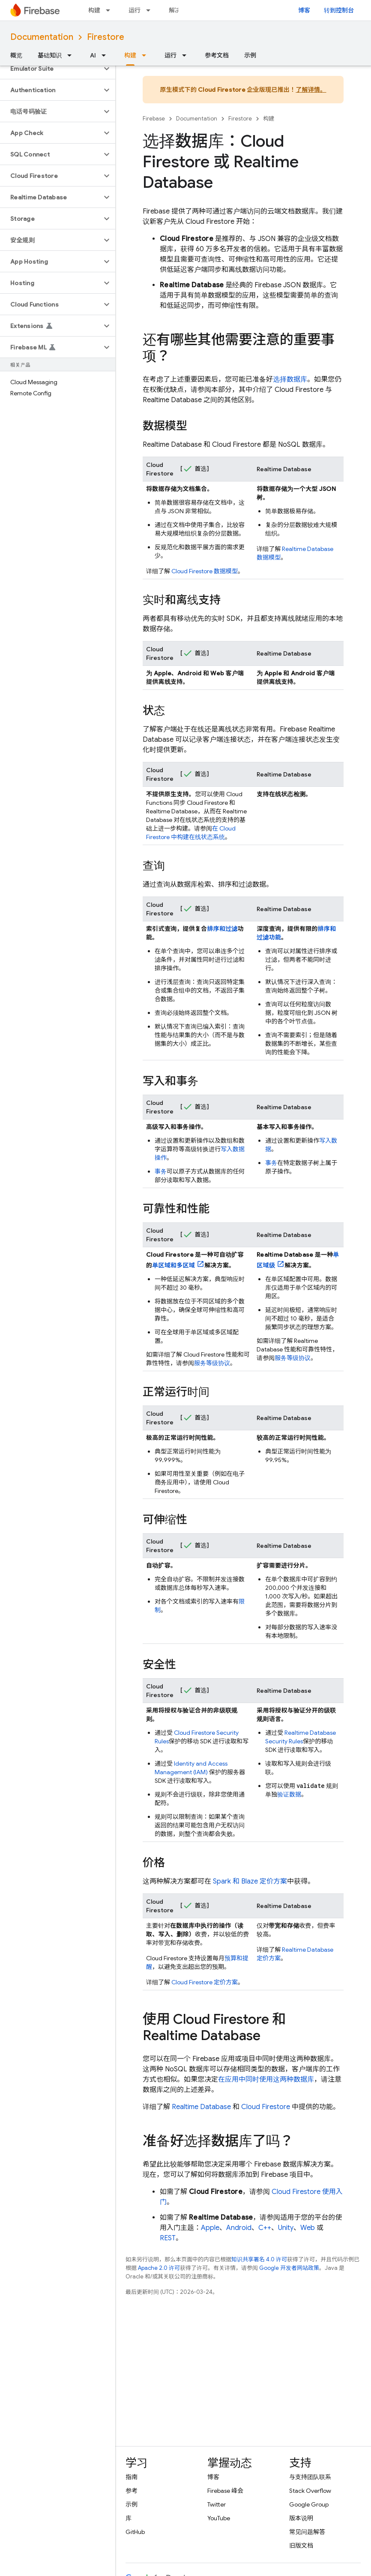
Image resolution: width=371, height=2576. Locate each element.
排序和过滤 (222, 929)
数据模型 (204, 571)
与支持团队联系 (310, 2477)
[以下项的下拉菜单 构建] (110, 10)
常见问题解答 (307, 2532)
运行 (135, 10)
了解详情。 (311, 89)
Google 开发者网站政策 (289, 2268)
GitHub (135, 2532)
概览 (16, 55)
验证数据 (289, 1794)
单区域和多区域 (173, 1265)
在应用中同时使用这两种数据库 (266, 2079)
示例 (250, 55)
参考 (132, 2491)
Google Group (309, 2504)
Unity (285, 2228)
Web (307, 2228)
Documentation (41, 37)
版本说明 (301, 2518)
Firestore (105, 37)
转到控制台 (339, 10)
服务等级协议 (212, 1363)
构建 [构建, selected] (130, 55)
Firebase (154, 118)
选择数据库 (290, 379)
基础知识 (50, 55)
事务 (161, 1171)
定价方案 (204, 1982)
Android (238, 2228)
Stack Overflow (310, 2491)
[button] (51, 68)
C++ (264, 2228)
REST (168, 2238)
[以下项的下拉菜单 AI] (106, 55)
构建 (94, 10)
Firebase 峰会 (225, 2491)
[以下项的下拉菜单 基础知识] (72, 55)
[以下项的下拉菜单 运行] (151, 10)
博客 (304, 10)
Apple (210, 2228)
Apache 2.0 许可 (159, 2268)
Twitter (216, 2504)
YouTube (218, 2518)
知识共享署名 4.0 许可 (259, 2259)
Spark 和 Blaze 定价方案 (250, 1881)
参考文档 (217, 55)
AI (93, 55)
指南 (132, 2477)
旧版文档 (301, 2545)
